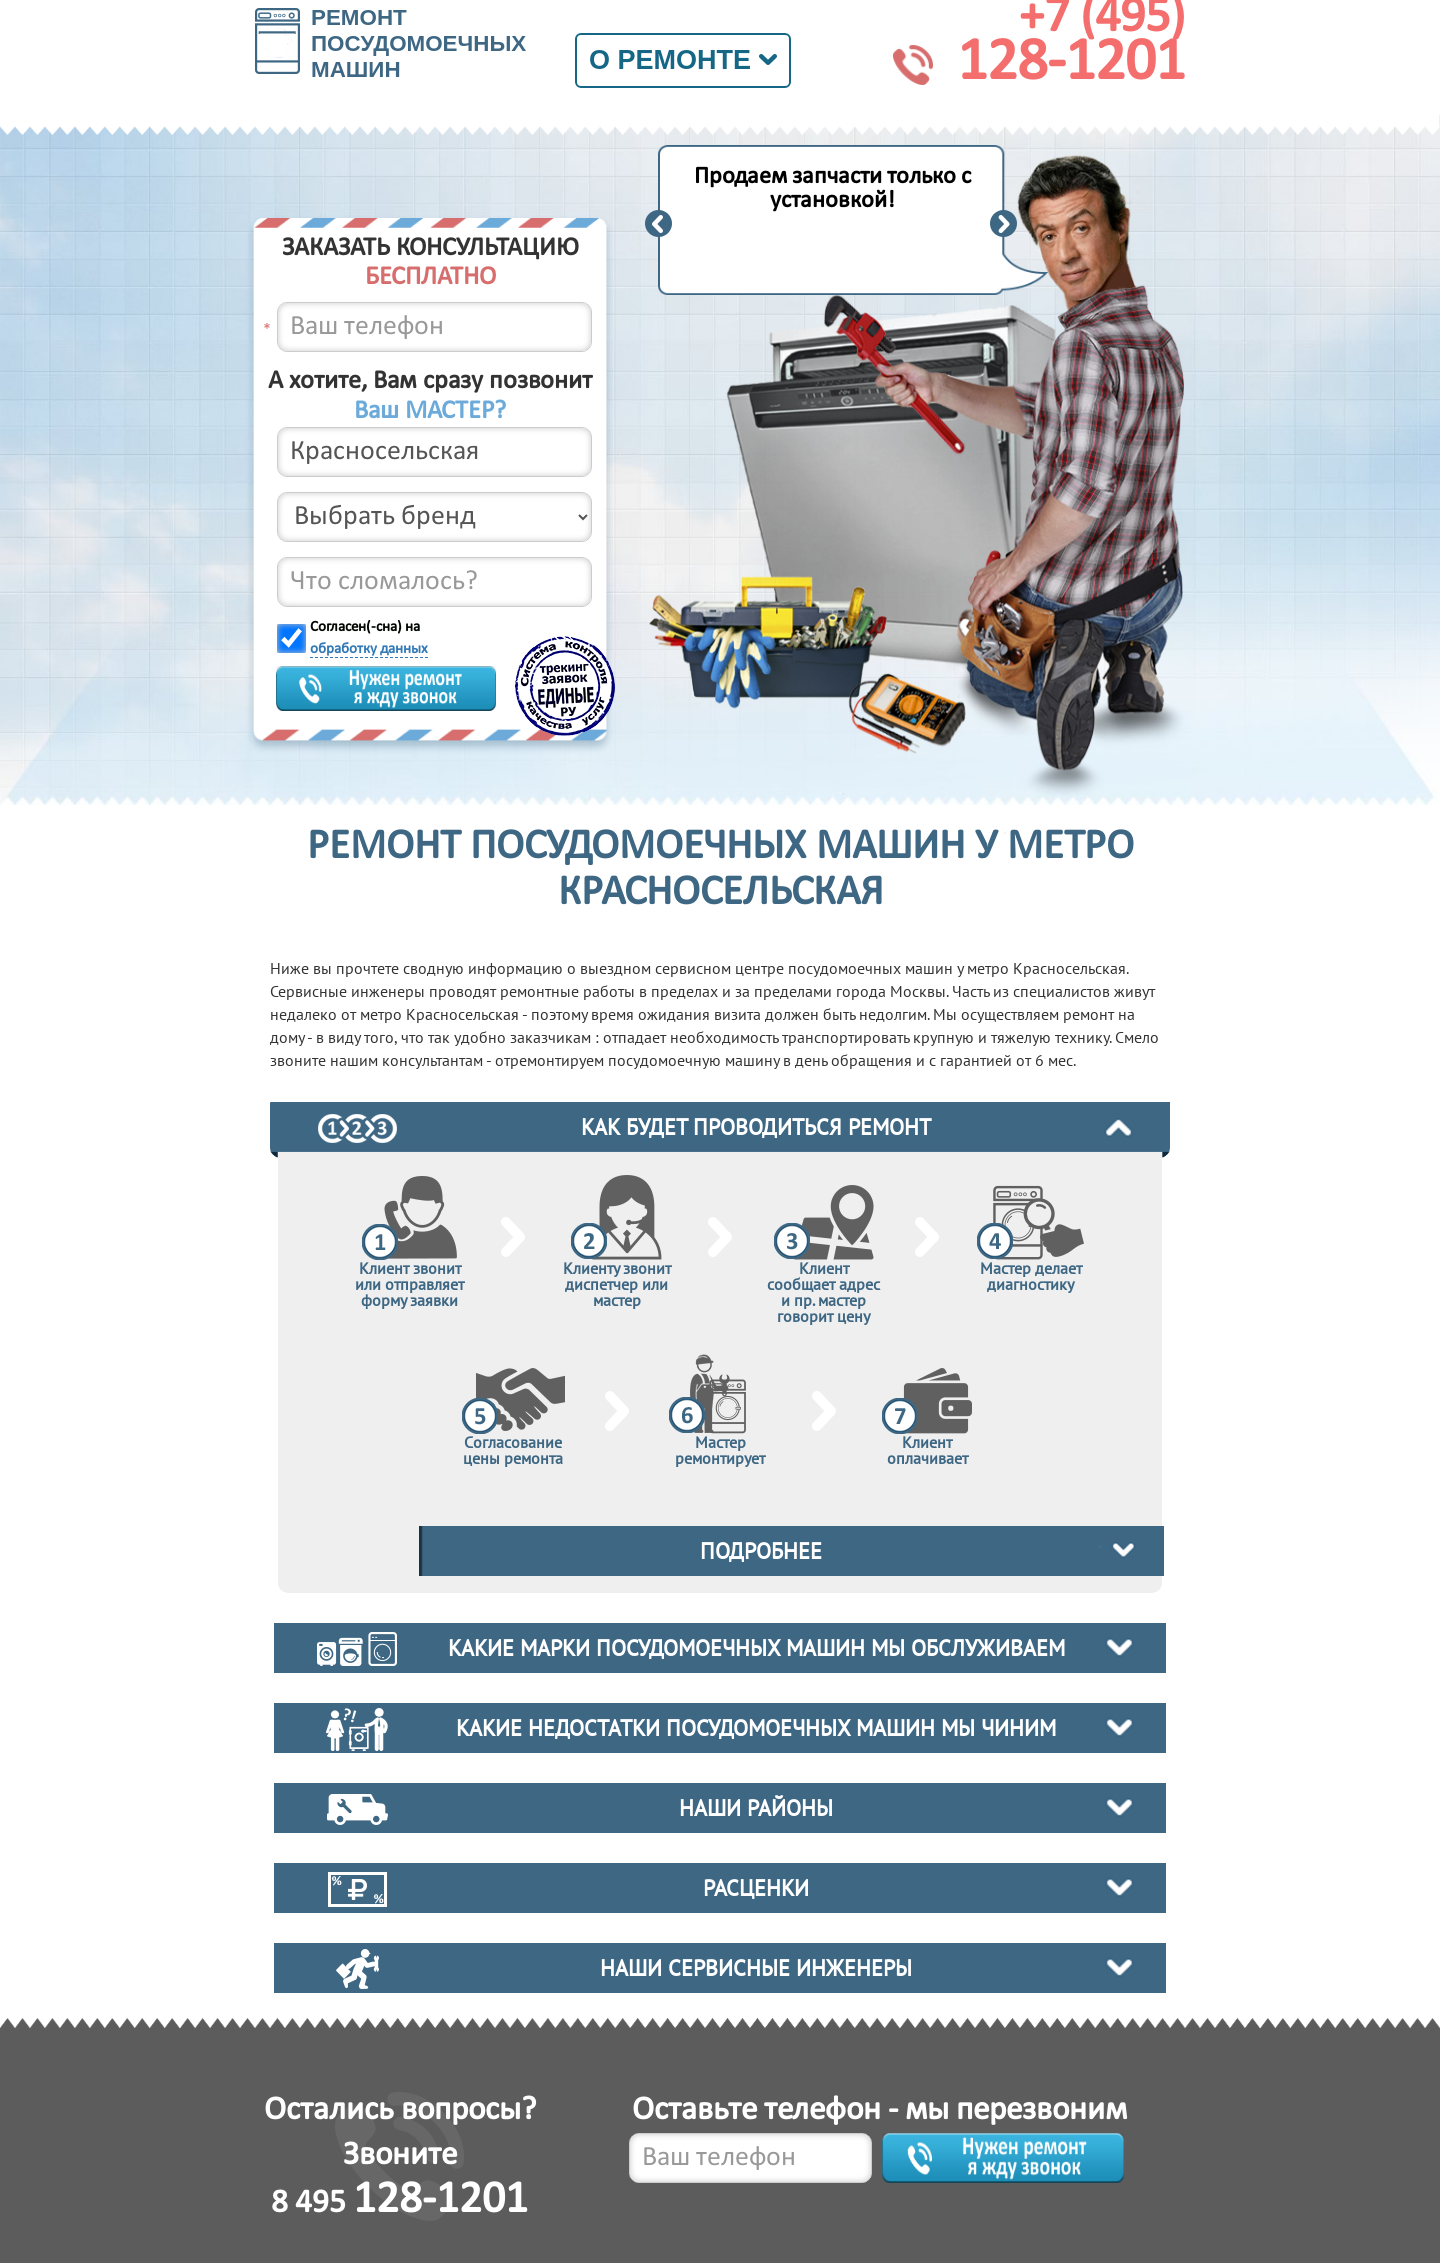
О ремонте (683, 60)
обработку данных (369, 649)
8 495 (399, 2203)
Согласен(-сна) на (369, 638)
